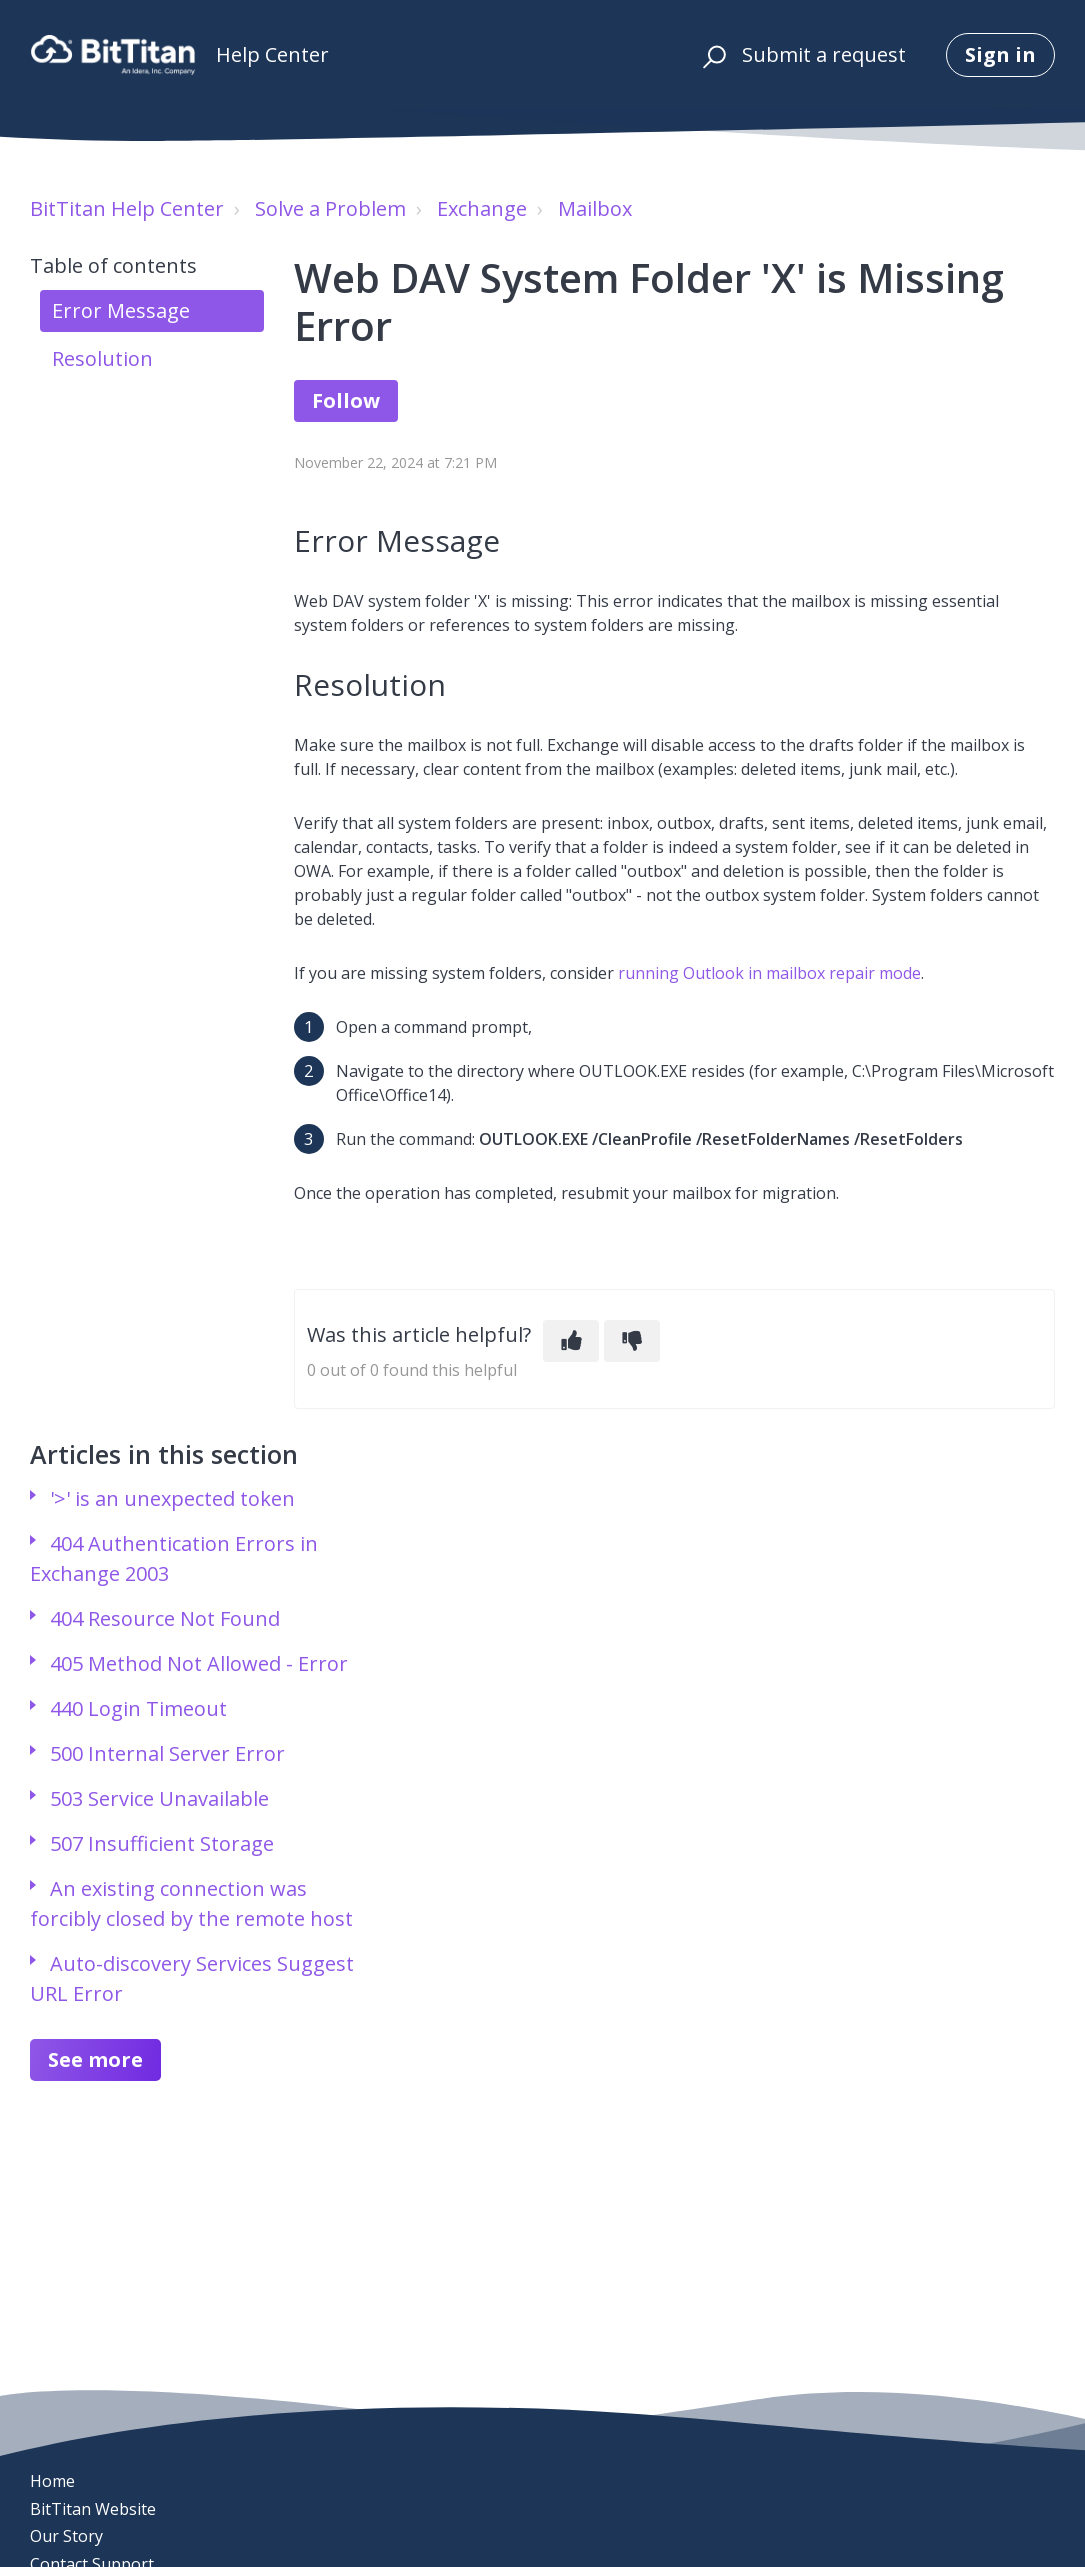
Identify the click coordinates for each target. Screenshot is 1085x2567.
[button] (711, 55)
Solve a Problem (330, 208)
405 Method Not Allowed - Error (199, 1663)
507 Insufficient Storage (162, 1843)
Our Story (66, 2536)
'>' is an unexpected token (172, 1498)
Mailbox (595, 208)
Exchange (482, 208)
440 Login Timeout (138, 1708)
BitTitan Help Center (127, 208)
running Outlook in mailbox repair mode (769, 973)
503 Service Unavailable (159, 1798)
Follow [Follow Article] (346, 400)
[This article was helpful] (571, 1341)
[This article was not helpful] (632, 1341)
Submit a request (824, 54)
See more (95, 2059)
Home (52, 2481)
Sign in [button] (1000, 54)
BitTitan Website (93, 2509)
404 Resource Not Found (165, 1618)
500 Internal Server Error (167, 1753)
